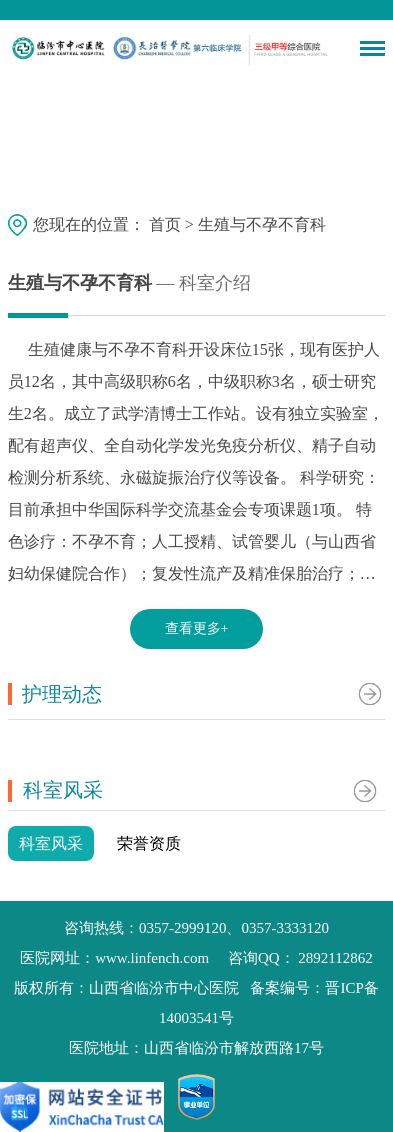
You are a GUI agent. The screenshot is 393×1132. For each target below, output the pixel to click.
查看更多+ (197, 628)
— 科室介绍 (201, 283)
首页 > (173, 223)
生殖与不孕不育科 (262, 223)
